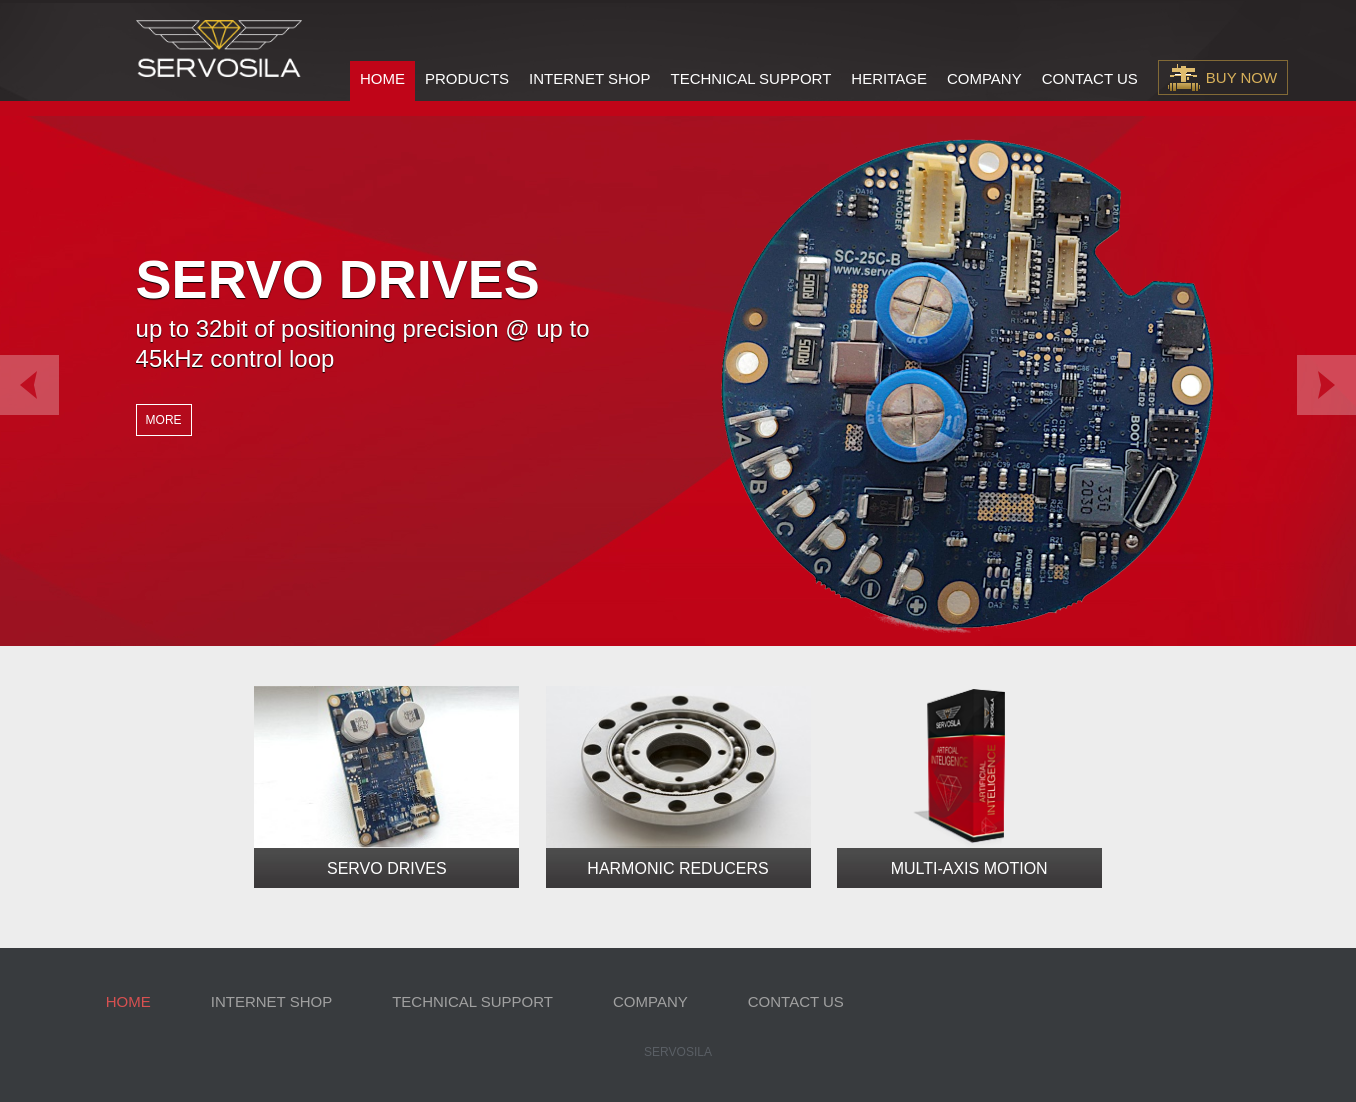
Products (467, 78)
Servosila (678, 1052)
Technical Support (750, 78)
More (164, 420)
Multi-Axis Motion (969, 868)
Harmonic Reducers (677, 868)
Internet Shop (589, 78)
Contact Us (1090, 78)
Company (984, 78)
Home (382, 78)
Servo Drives (387, 868)
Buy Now (1241, 77)
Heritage (889, 78)
